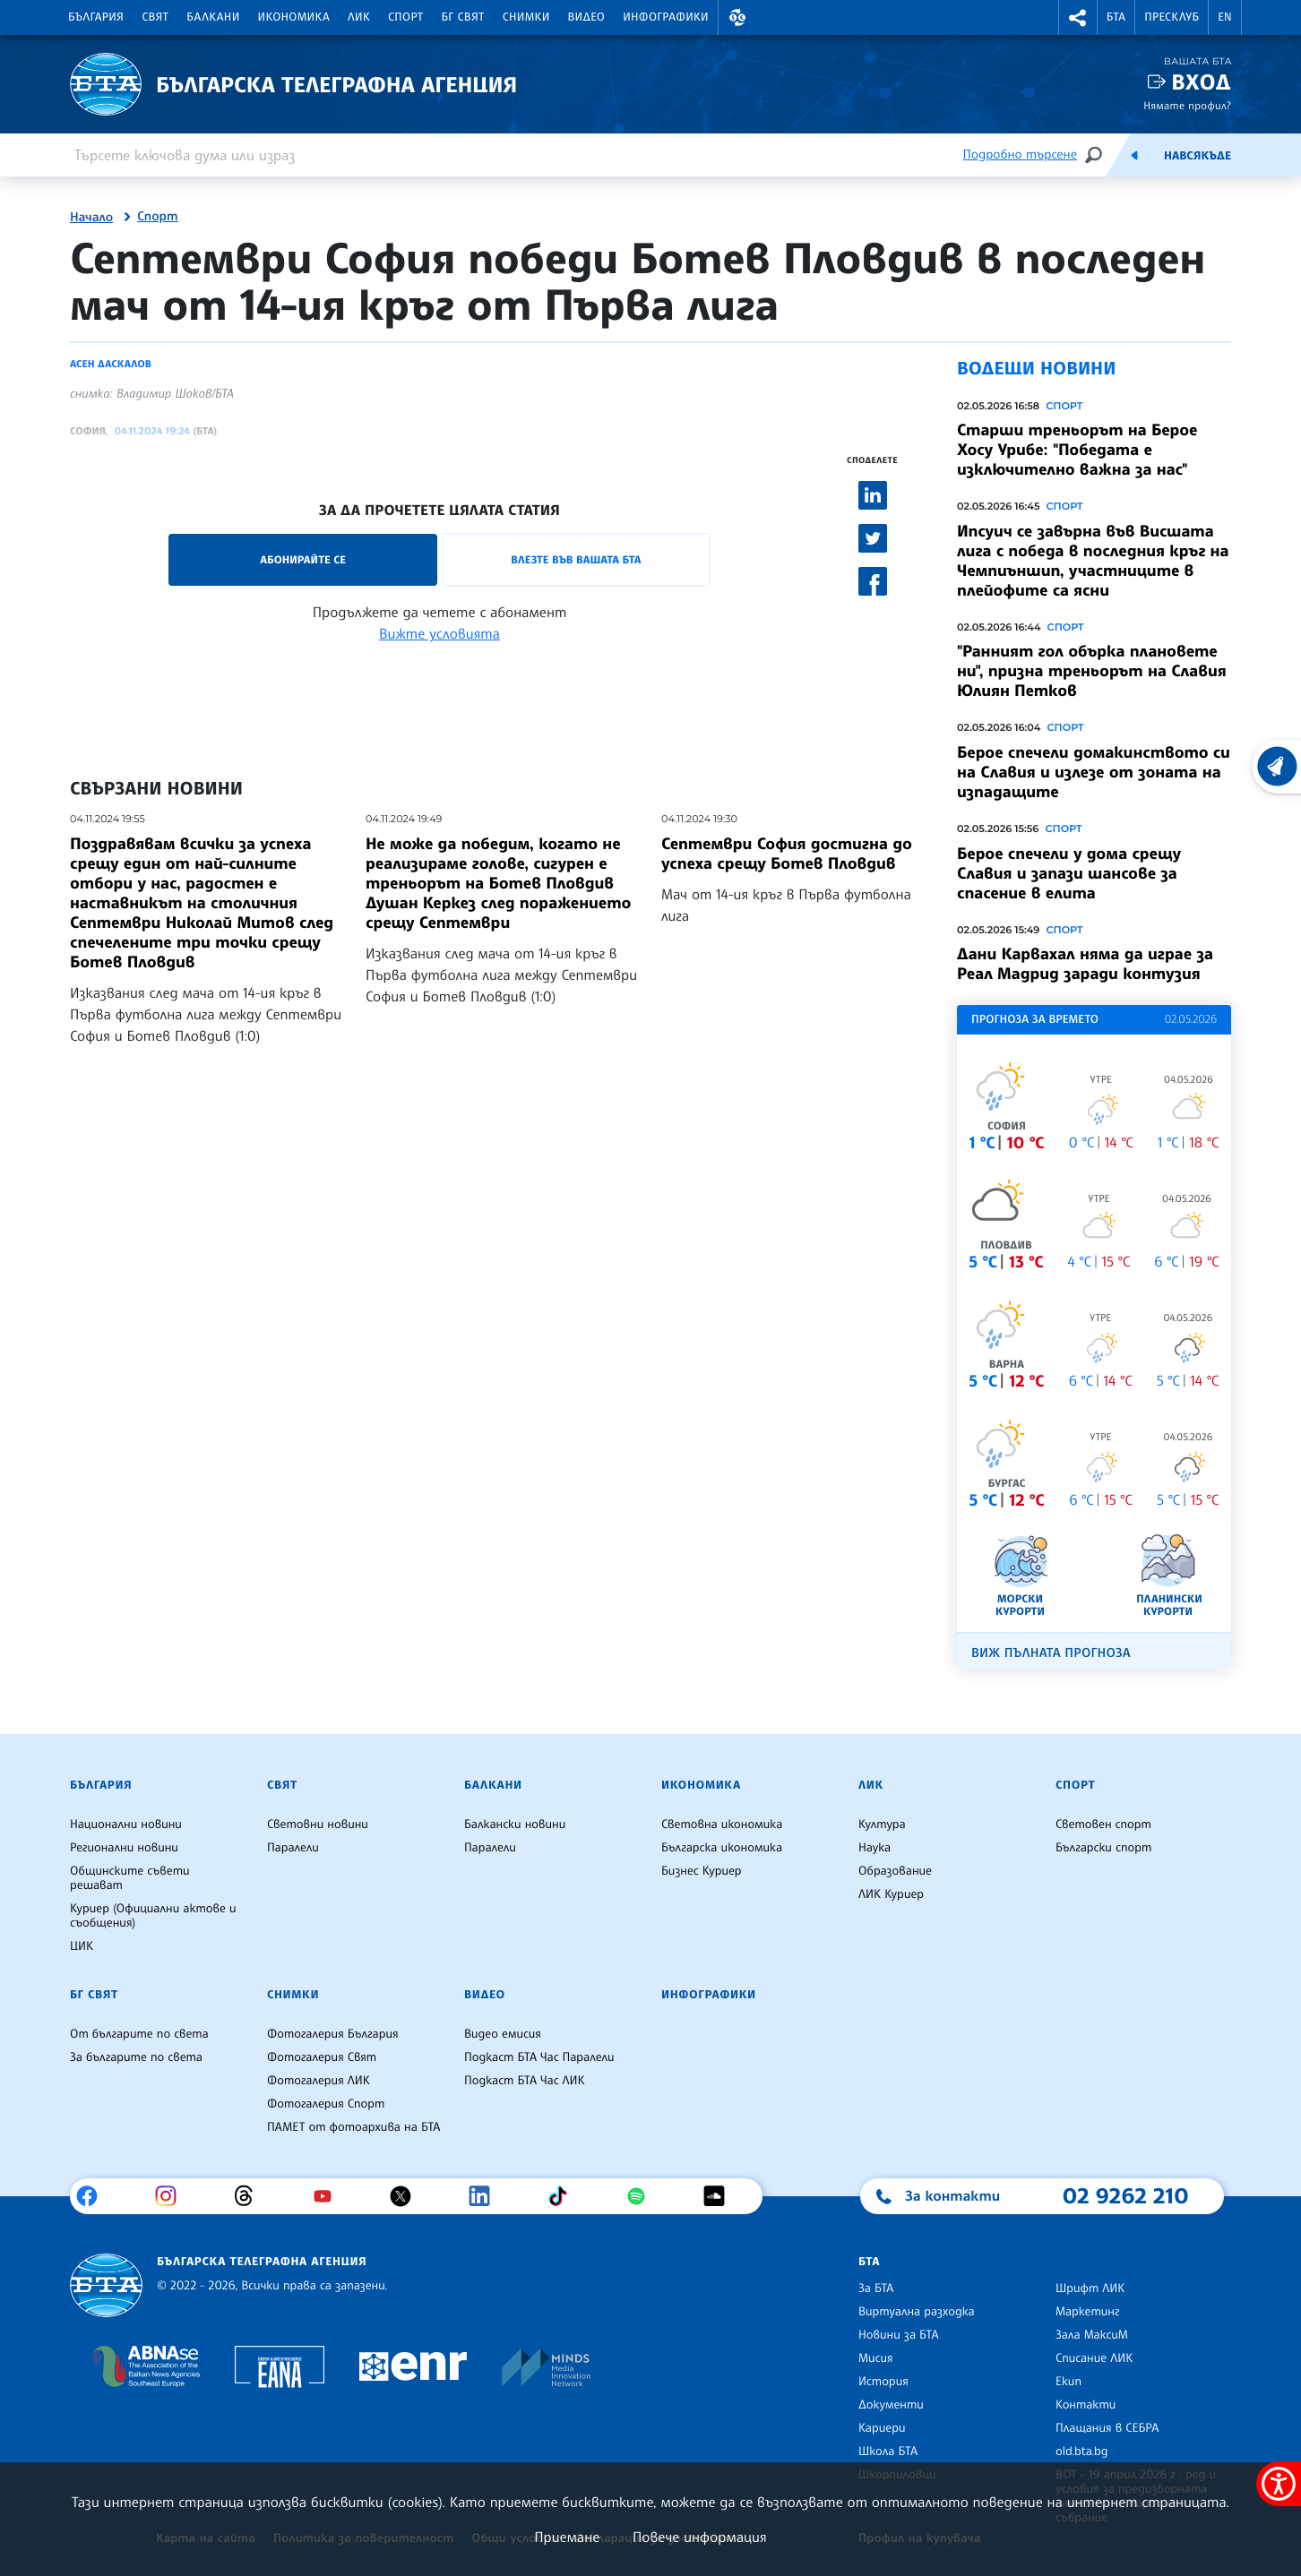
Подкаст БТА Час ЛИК (524, 2081)
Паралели (293, 1848)
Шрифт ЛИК (1089, 2288)
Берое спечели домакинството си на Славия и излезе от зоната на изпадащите (1093, 772)
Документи (891, 2405)
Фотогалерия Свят (321, 2057)
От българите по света (139, 2034)
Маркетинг (1087, 2312)
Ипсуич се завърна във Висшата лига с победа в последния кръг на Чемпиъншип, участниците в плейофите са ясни (1093, 560)
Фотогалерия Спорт (325, 2104)
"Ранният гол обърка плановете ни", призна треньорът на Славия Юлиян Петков (1092, 670)
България (96, 17)
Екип (1068, 2381)
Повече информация (700, 2537)
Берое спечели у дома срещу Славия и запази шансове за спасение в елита (1069, 873)
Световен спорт (1103, 1824)
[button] (737, 17)
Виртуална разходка (916, 2312)
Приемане (566, 2537)
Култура (882, 1824)
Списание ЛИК (1094, 2358)
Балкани (212, 17)
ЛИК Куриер (891, 1894)
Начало (91, 217)
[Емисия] (1134, 155)
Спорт (405, 17)
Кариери (882, 2428)
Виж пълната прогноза (1051, 1653)
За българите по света (136, 2057)
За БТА (875, 2288)
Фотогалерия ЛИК (318, 2081)
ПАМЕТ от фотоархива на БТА (353, 2127)
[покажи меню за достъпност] (1278, 2483)
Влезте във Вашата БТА (576, 559)
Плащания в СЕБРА (1107, 2428)
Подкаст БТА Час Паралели (539, 2057)
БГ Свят (463, 17)
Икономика (294, 17)
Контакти (1085, 2405)
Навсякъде (1197, 156)
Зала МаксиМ (1091, 2335)
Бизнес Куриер (701, 1871)
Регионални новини (124, 1848)
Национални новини (126, 1824)
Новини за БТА (898, 2335)
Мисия (875, 2358)
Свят (155, 17)
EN (1225, 17)
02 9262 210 (1125, 2195)
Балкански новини (514, 1824)
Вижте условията (439, 633)
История (883, 2381)
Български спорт (1103, 1848)
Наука (874, 1848)
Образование (895, 1871)
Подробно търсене (1020, 154)
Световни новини (317, 1824)
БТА (1116, 17)
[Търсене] (1093, 154)
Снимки (526, 17)
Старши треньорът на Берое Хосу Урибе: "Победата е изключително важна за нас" (1077, 449)
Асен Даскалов (110, 363)
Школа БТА (888, 2451)
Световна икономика (721, 1824)
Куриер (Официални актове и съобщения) (153, 1916)
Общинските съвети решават (130, 1878)
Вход (1201, 82)
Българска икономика (721, 1848)
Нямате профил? (1187, 105)
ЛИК (359, 17)
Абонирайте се (303, 559)
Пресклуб (1171, 17)
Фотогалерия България (333, 2034)
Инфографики (666, 17)
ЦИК (81, 1946)
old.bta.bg (1081, 2451)
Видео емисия (502, 2034)
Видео (587, 17)
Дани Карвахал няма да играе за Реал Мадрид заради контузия (1085, 963)
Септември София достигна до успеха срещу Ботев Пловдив (786, 853)
